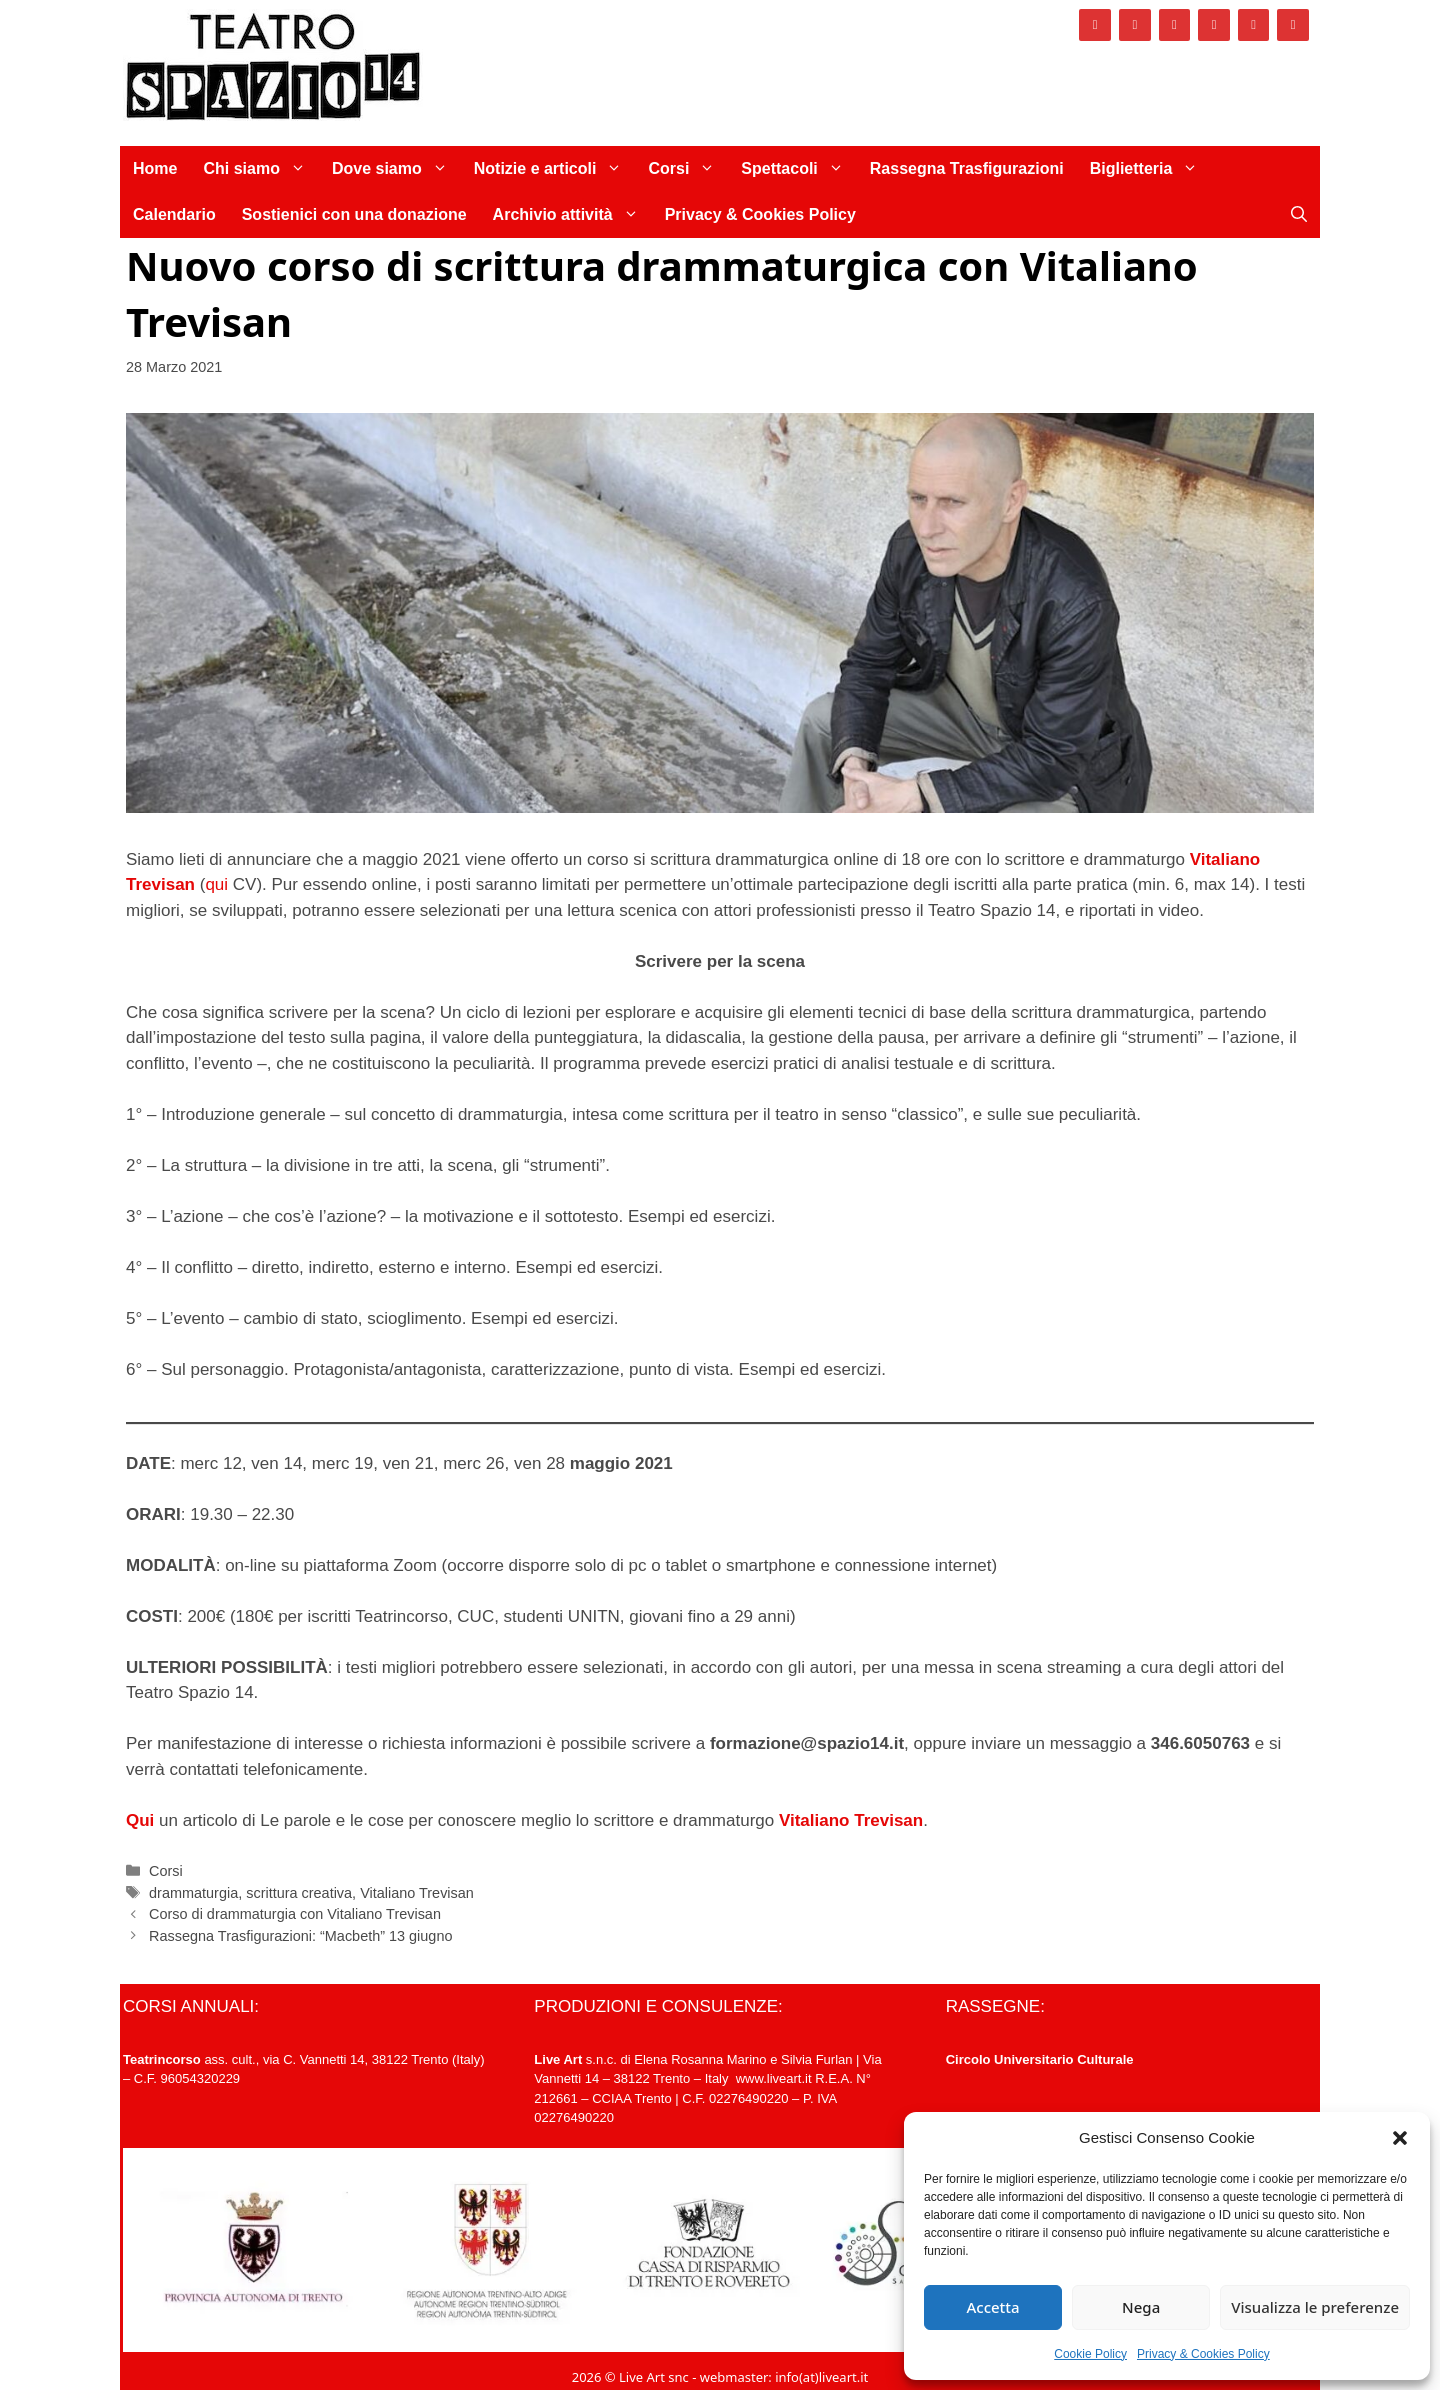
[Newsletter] (1293, 25)
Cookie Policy (1090, 2354)
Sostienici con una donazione (354, 214)
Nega (1141, 2307)
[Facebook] (1095, 25)
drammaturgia (193, 1893)
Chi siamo (260, 169)
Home (155, 168)
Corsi (688, 169)
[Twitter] (1175, 25)
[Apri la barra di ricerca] (1299, 215)
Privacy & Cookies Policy (1203, 2354)
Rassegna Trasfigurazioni (967, 168)
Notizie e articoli (555, 169)
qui (216, 884)
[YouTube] (1254, 25)
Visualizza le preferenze (1315, 2307)
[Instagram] (1135, 25)
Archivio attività (572, 215)
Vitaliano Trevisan (851, 1820)
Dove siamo (396, 169)
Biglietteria (1151, 169)
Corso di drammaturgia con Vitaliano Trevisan (295, 1914)
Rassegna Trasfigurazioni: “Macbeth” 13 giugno (300, 1936)
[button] (1400, 2138)
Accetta (992, 2307)
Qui (140, 1820)
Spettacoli (798, 169)
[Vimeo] (1214, 25)
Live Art (558, 2059)
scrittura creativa (299, 1893)
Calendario (174, 214)
